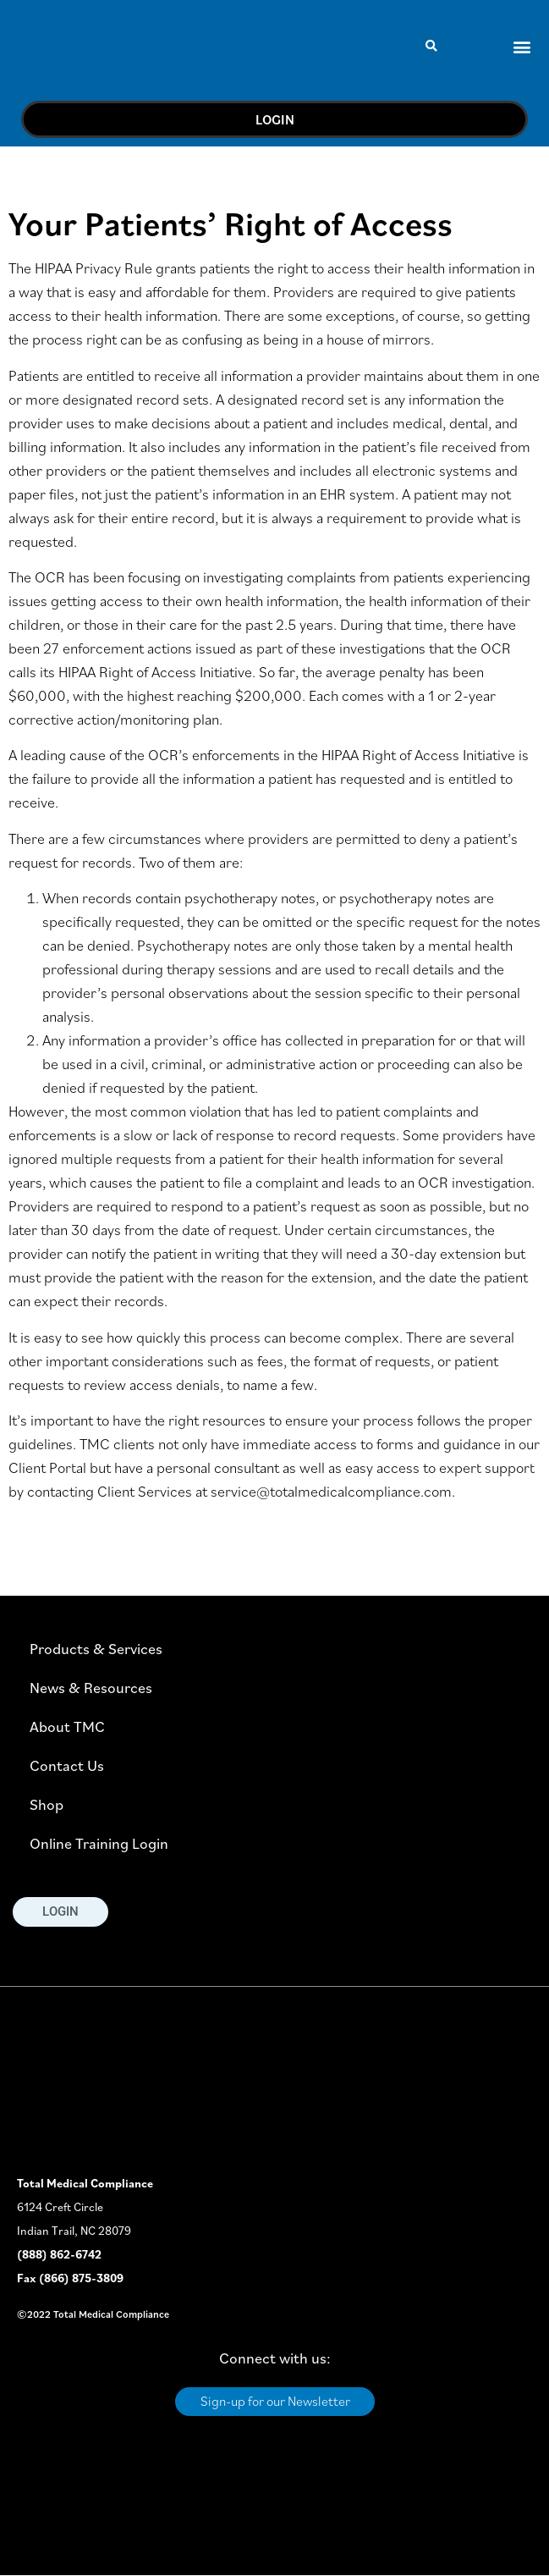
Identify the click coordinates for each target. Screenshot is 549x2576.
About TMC (67, 1726)
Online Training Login (99, 1843)
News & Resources (91, 1687)
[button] (431, 46)
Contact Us (67, 1765)
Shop (46, 1804)
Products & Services (96, 1648)
